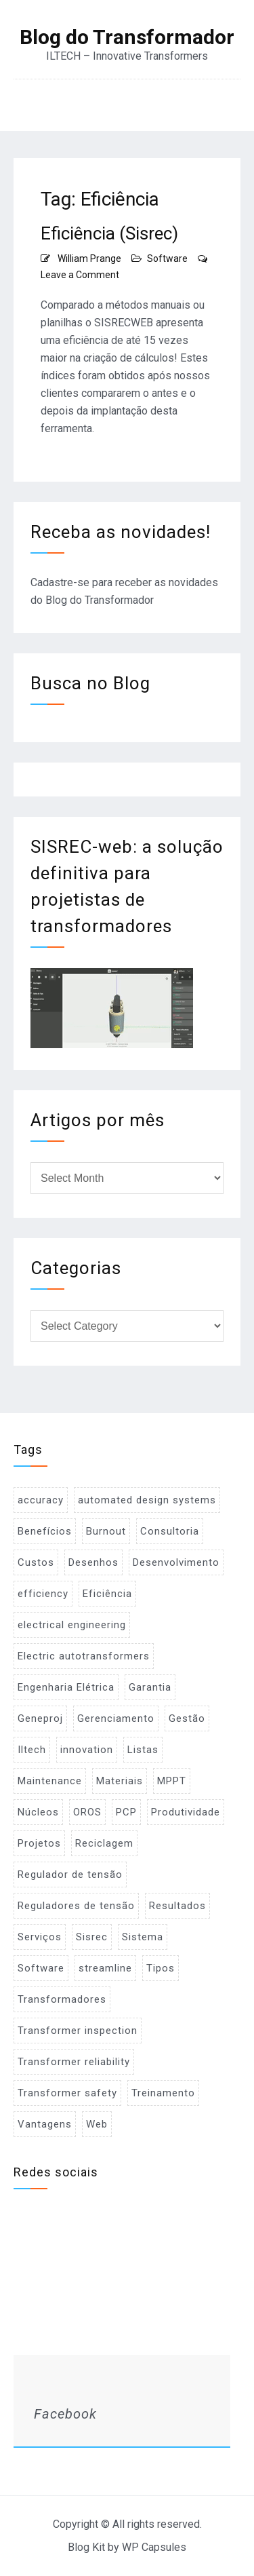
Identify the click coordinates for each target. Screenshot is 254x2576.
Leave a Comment (80, 274)
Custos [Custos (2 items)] (36, 1562)
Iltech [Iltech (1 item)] (32, 1750)
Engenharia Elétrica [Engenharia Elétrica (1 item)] (66, 1687)
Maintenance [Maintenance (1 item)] (50, 1781)
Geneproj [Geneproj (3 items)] (40, 1718)
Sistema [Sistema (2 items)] (142, 1937)
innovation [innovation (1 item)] (86, 1750)
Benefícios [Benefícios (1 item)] (45, 1531)
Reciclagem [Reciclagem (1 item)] (104, 1843)
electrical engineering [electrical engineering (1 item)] (72, 1625)
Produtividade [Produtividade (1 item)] (185, 1812)
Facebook (65, 2414)
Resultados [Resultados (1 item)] (177, 1906)
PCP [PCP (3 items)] (126, 1812)
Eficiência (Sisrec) (109, 233)
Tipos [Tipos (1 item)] (160, 1968)
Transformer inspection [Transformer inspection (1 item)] (77, 2030)
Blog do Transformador (127, 37)
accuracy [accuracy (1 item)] (41, 1500)
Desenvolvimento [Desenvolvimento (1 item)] (176, 1562)
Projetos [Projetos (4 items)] (39, 1843)
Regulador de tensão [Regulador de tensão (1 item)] (70, 1874)
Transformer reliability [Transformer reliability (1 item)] (74, 2062)
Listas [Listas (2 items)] (142, 1750)
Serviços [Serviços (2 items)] (40, 1937)
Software (167, 258)
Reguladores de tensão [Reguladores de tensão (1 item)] (76, 1906)
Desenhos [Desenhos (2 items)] (93, 1562)
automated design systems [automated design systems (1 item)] (147, 1500)
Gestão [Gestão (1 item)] (187, 1718)
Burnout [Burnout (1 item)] (106, 1531)
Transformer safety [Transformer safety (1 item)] (67, 2093)
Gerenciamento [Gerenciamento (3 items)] (115, 1718)
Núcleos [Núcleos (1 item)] (38, 1812)
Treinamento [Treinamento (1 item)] (163, 2093)
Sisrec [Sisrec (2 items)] (92, 1937)
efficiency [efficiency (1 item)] (43, 1594)
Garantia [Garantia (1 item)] (150, 1687)
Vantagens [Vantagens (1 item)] (45, 2124)
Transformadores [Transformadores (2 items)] (62, 1999)
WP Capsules (154, 2547)
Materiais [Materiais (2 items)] (119, 1781)
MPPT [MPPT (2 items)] (171, 1781)
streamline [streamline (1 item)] (105, 1968)
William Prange (89, 258)
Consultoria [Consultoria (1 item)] (169, 1531)
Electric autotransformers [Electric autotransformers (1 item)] (84, 1656)
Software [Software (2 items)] (41, 1968)
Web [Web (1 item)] (97, 2124)
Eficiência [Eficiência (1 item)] (107, 1594)
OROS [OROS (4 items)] (87, 1812)
